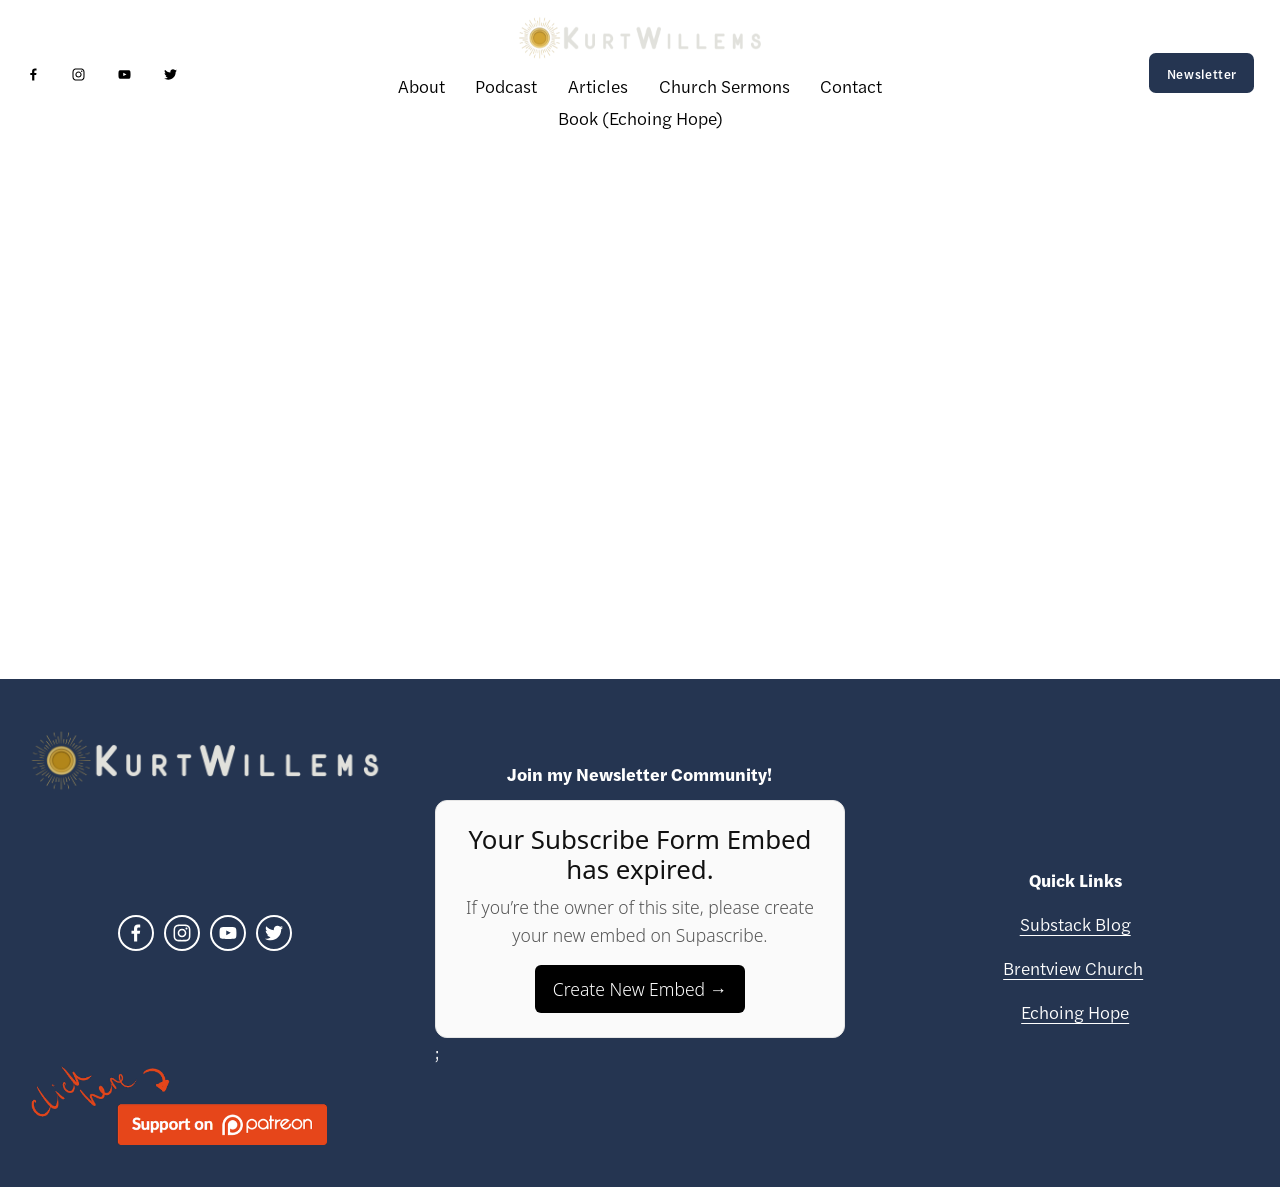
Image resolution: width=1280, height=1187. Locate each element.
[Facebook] (33, 73)
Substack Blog (1075, 923)
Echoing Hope (1075, 1011)
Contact (851, 85)
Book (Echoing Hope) (640, 117)
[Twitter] (170, 73)
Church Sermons (724, 85)
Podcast (506, 85)
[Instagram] (78, 73)
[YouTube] (124, 73)
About (421, 85)
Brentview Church (1073, 967)
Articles (598, 85)
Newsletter (1202, 73)
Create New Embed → (640, 989)
